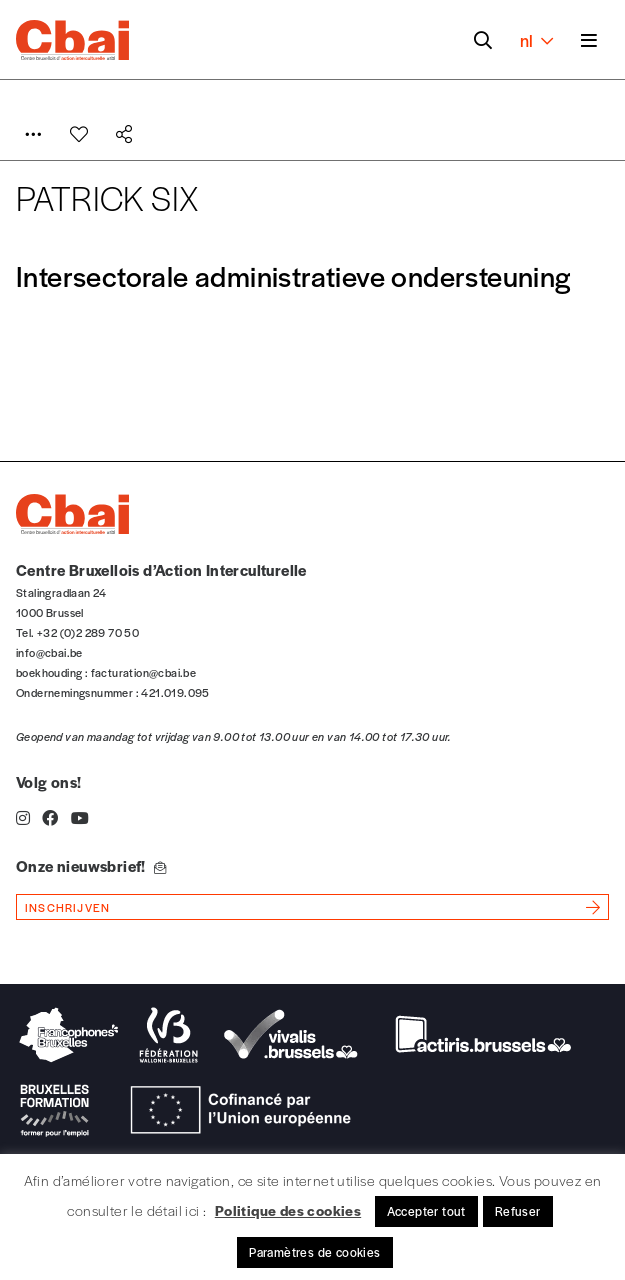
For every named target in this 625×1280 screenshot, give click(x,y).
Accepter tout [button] (426, 1211)
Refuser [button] (518, 1211)
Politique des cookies (288, 1210)
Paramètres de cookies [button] (314, 1252)
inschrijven (67, 907)
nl (536, 40)
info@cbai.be (49, 652)
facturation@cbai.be (144, 672)
